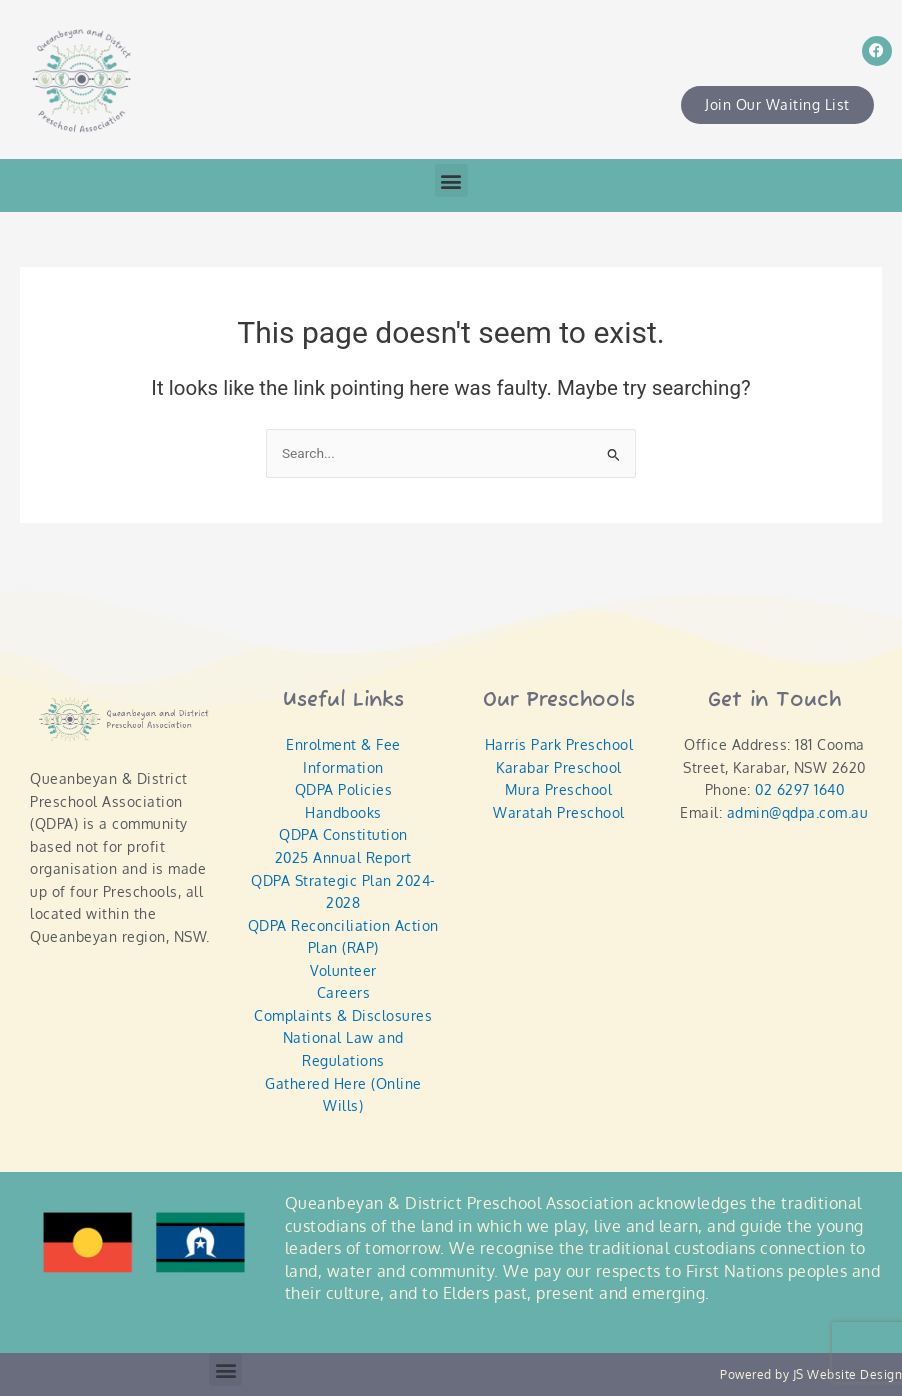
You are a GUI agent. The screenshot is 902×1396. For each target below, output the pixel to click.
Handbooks (343, 812)
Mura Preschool (558, 789)
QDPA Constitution (343, 834)
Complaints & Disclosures (343, 1015)
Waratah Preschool (559, 812)
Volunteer (343, 970)
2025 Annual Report (343, 857)
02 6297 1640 (799, 789)
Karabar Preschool (559, 767)
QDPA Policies (344, 789)
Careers (344, 992)
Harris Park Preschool (559, 744)
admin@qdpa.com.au (798, 812)
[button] (451, 180)
